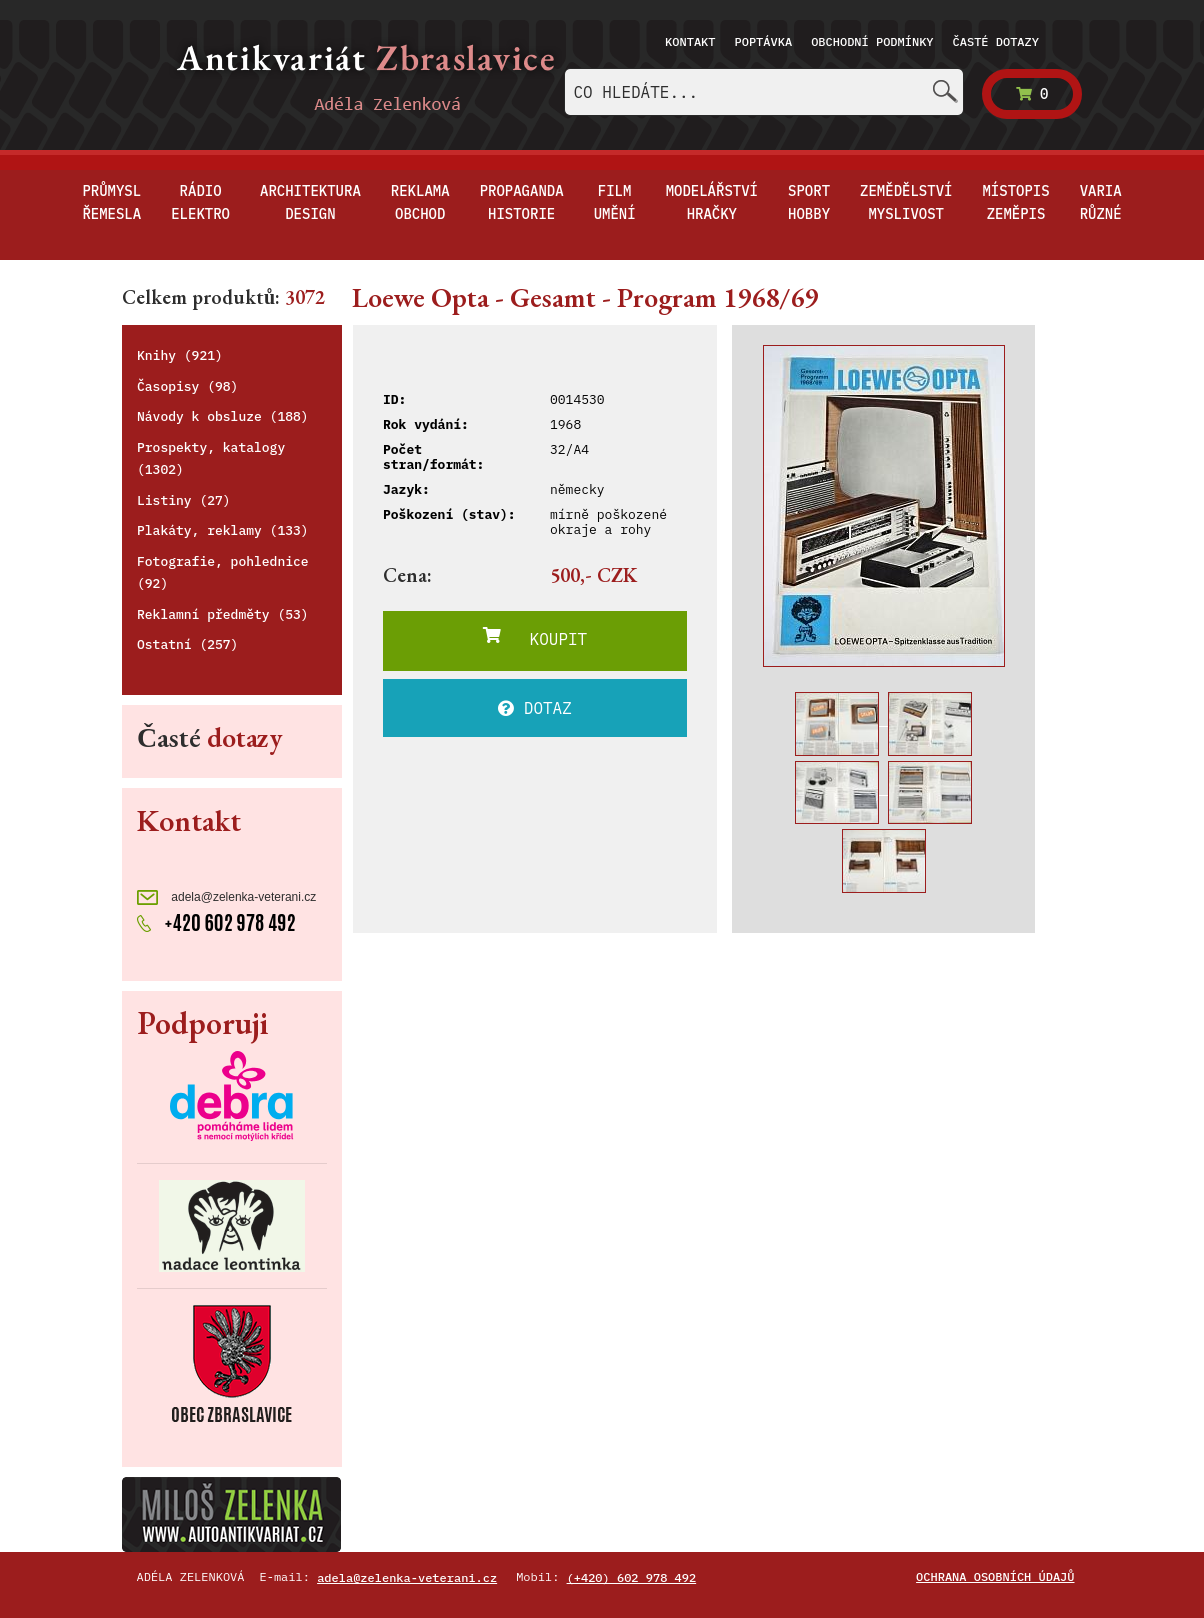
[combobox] (764, 92)
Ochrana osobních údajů (995, 1576)
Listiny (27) (184, 500)
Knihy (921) (180, 355)
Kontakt (690, 41)
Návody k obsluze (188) (223, 416)
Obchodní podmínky (872, 41)
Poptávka (764, 41)
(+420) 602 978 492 (632, 1577)
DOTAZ (535, 708)
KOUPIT (535, 638)
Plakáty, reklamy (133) (223, 530)
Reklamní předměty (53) (223, 614)
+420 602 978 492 (216, 921)
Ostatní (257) (187, 644)
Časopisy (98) (187, 386)
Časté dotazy (996, 41)
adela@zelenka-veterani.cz (226, 897)
